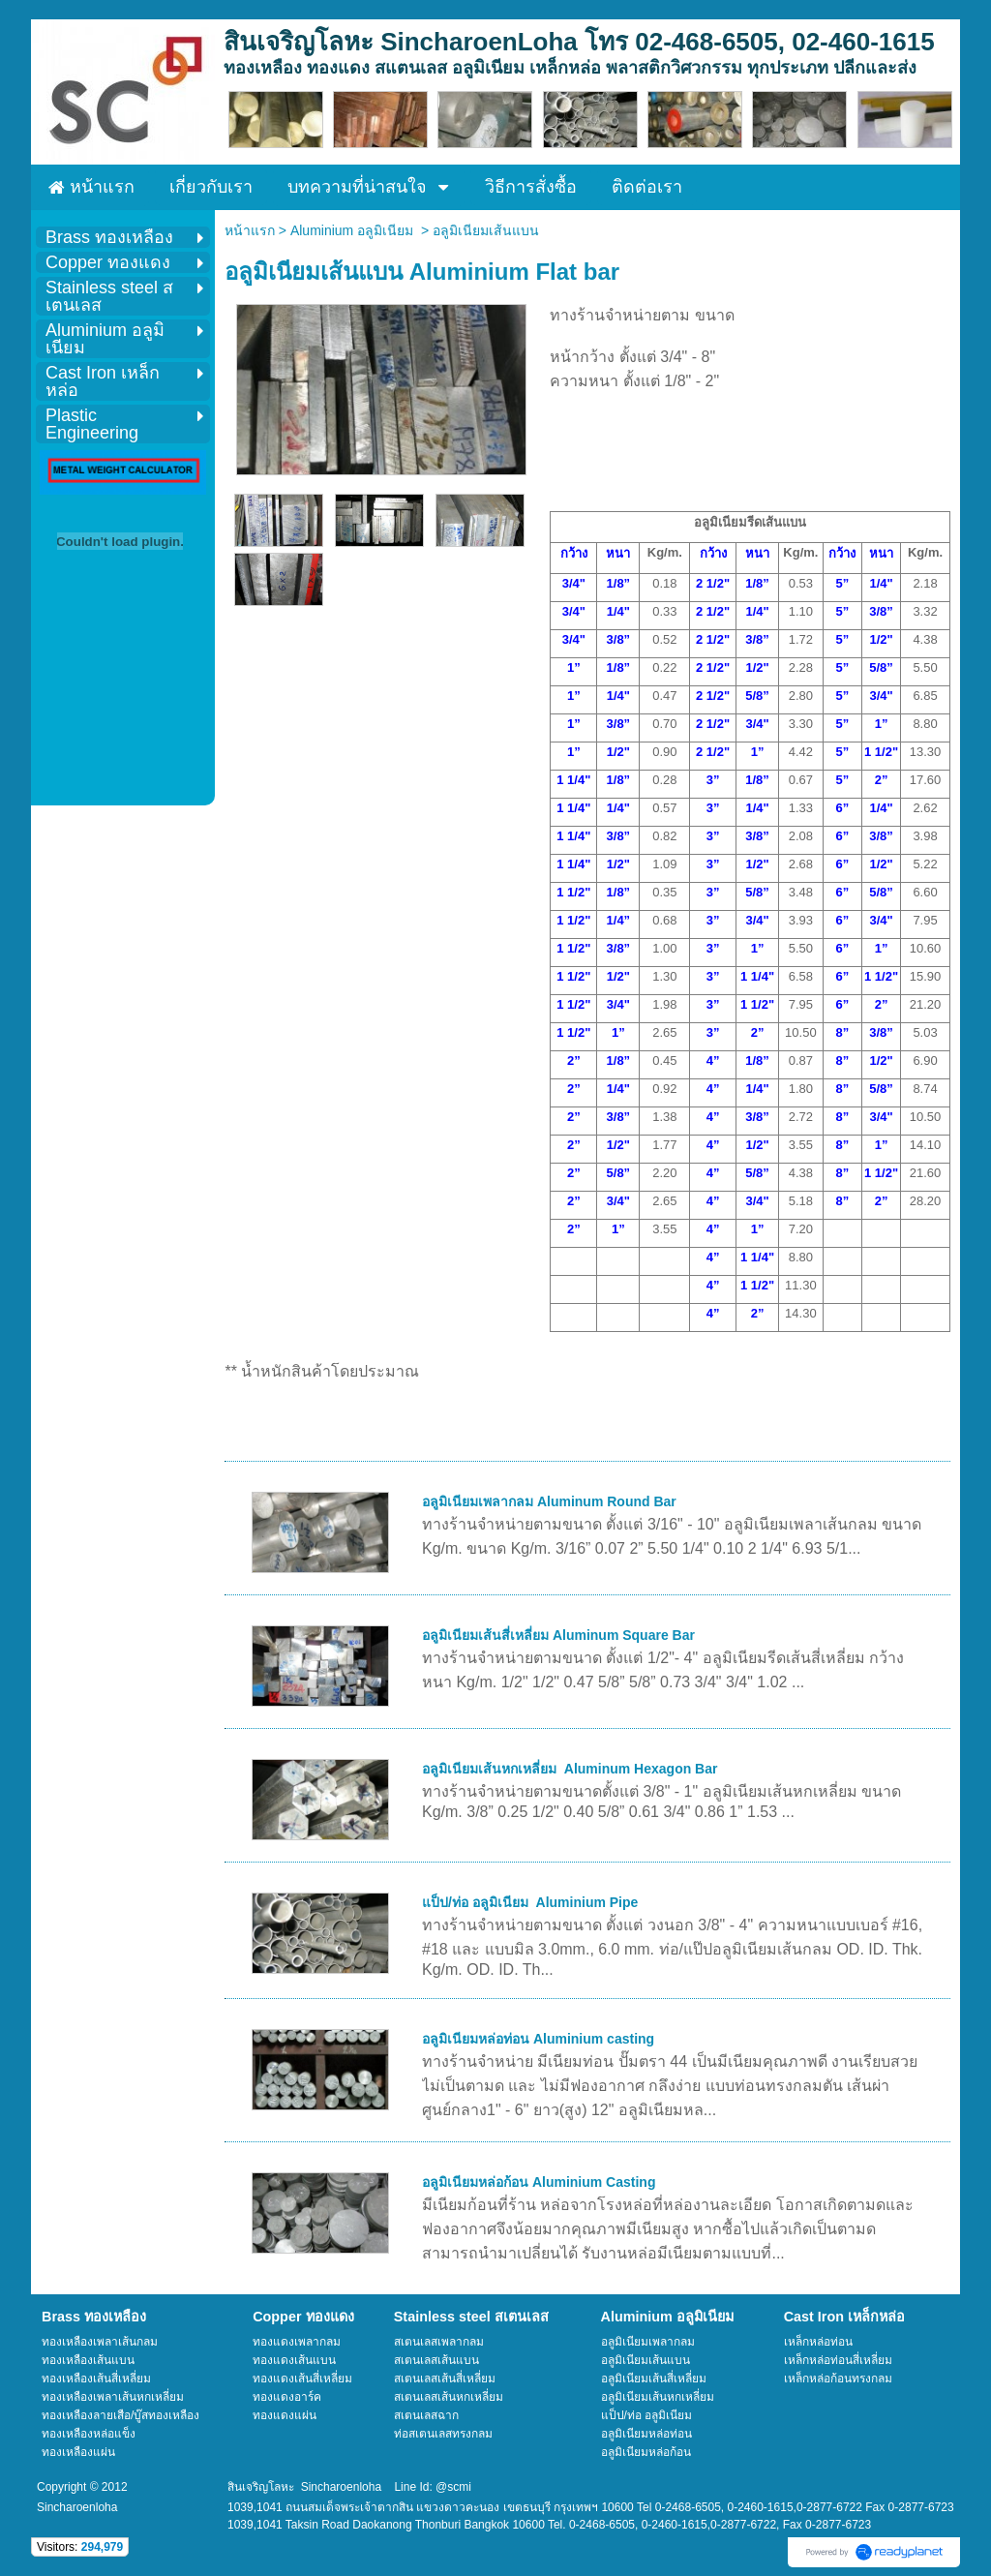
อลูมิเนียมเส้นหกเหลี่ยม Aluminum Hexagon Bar (569, 1768)
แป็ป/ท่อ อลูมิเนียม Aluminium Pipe (530, 1902)
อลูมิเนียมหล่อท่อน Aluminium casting (538, 2038)
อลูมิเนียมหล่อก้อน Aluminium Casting (538, 2182)
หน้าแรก (250, 230)
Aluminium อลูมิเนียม (355, 230)
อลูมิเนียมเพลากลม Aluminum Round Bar (549, 1501)
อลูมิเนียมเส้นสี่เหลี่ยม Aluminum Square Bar (558, 1635)
